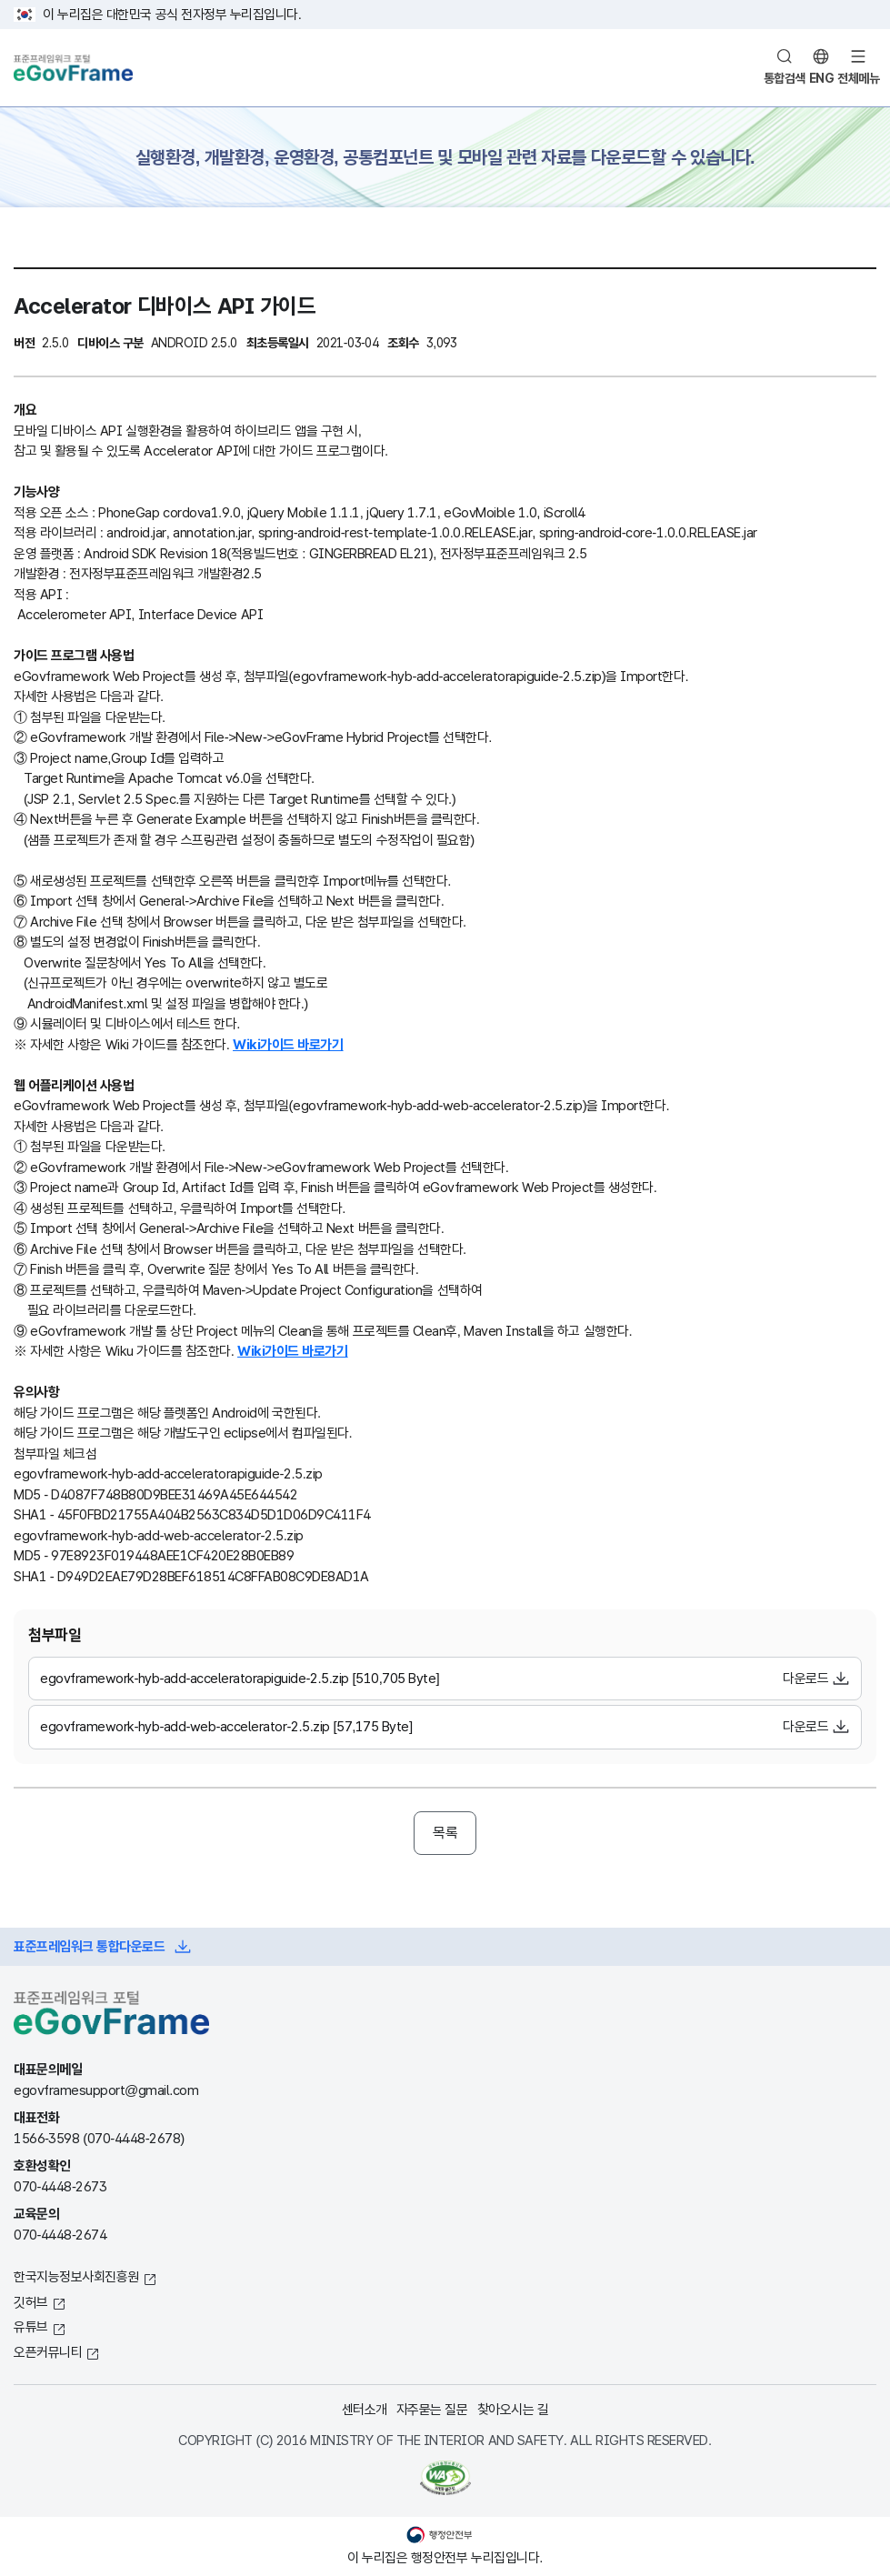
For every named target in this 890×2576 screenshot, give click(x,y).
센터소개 (364, 2409)
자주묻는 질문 (432, 2409)
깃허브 (31, 2302)
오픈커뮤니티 (48, 2352)
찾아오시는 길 (513, 2409)
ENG (822, 78)
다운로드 (805, 1678)
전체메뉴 (858, 78)
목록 (445, 1832)
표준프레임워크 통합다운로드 (89, 1946)
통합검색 (784, 78)
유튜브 (31, 2326)
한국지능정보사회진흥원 (76, 2276)
